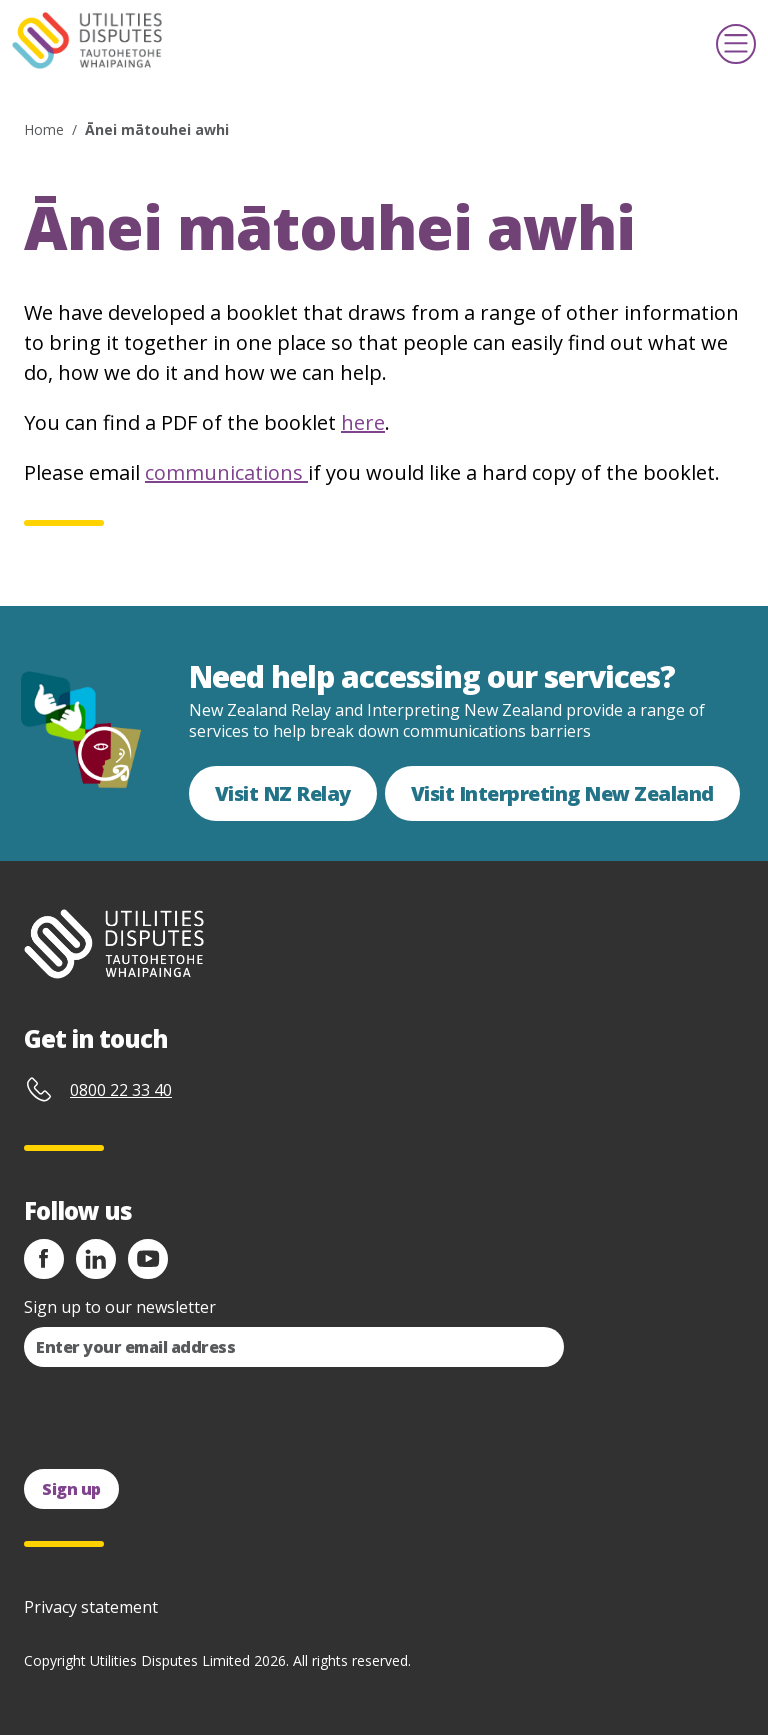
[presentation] (176, 1418)
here (363, 422)
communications (226, 472)
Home (44, 129)
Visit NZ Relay (283, 793)
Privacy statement (91, 1607)
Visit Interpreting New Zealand (562, 793)
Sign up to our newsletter (120, 1307)
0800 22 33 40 (121, 1090)
